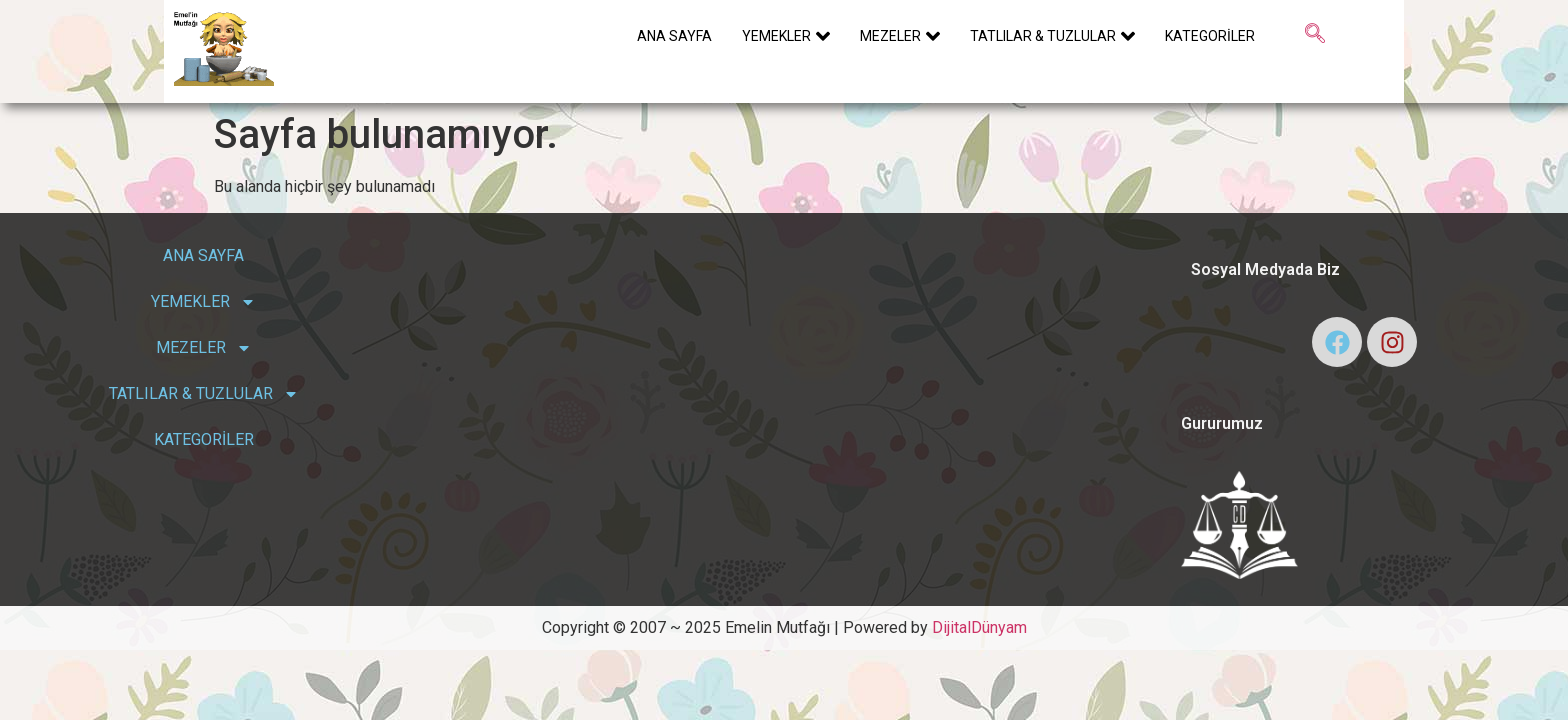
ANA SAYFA (674, 36)
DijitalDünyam (979, 627)
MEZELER (900, 36)
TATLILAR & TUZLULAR (1052, 36)
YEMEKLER (786, 36)
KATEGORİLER (1210, 36)
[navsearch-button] (1315, 35)
